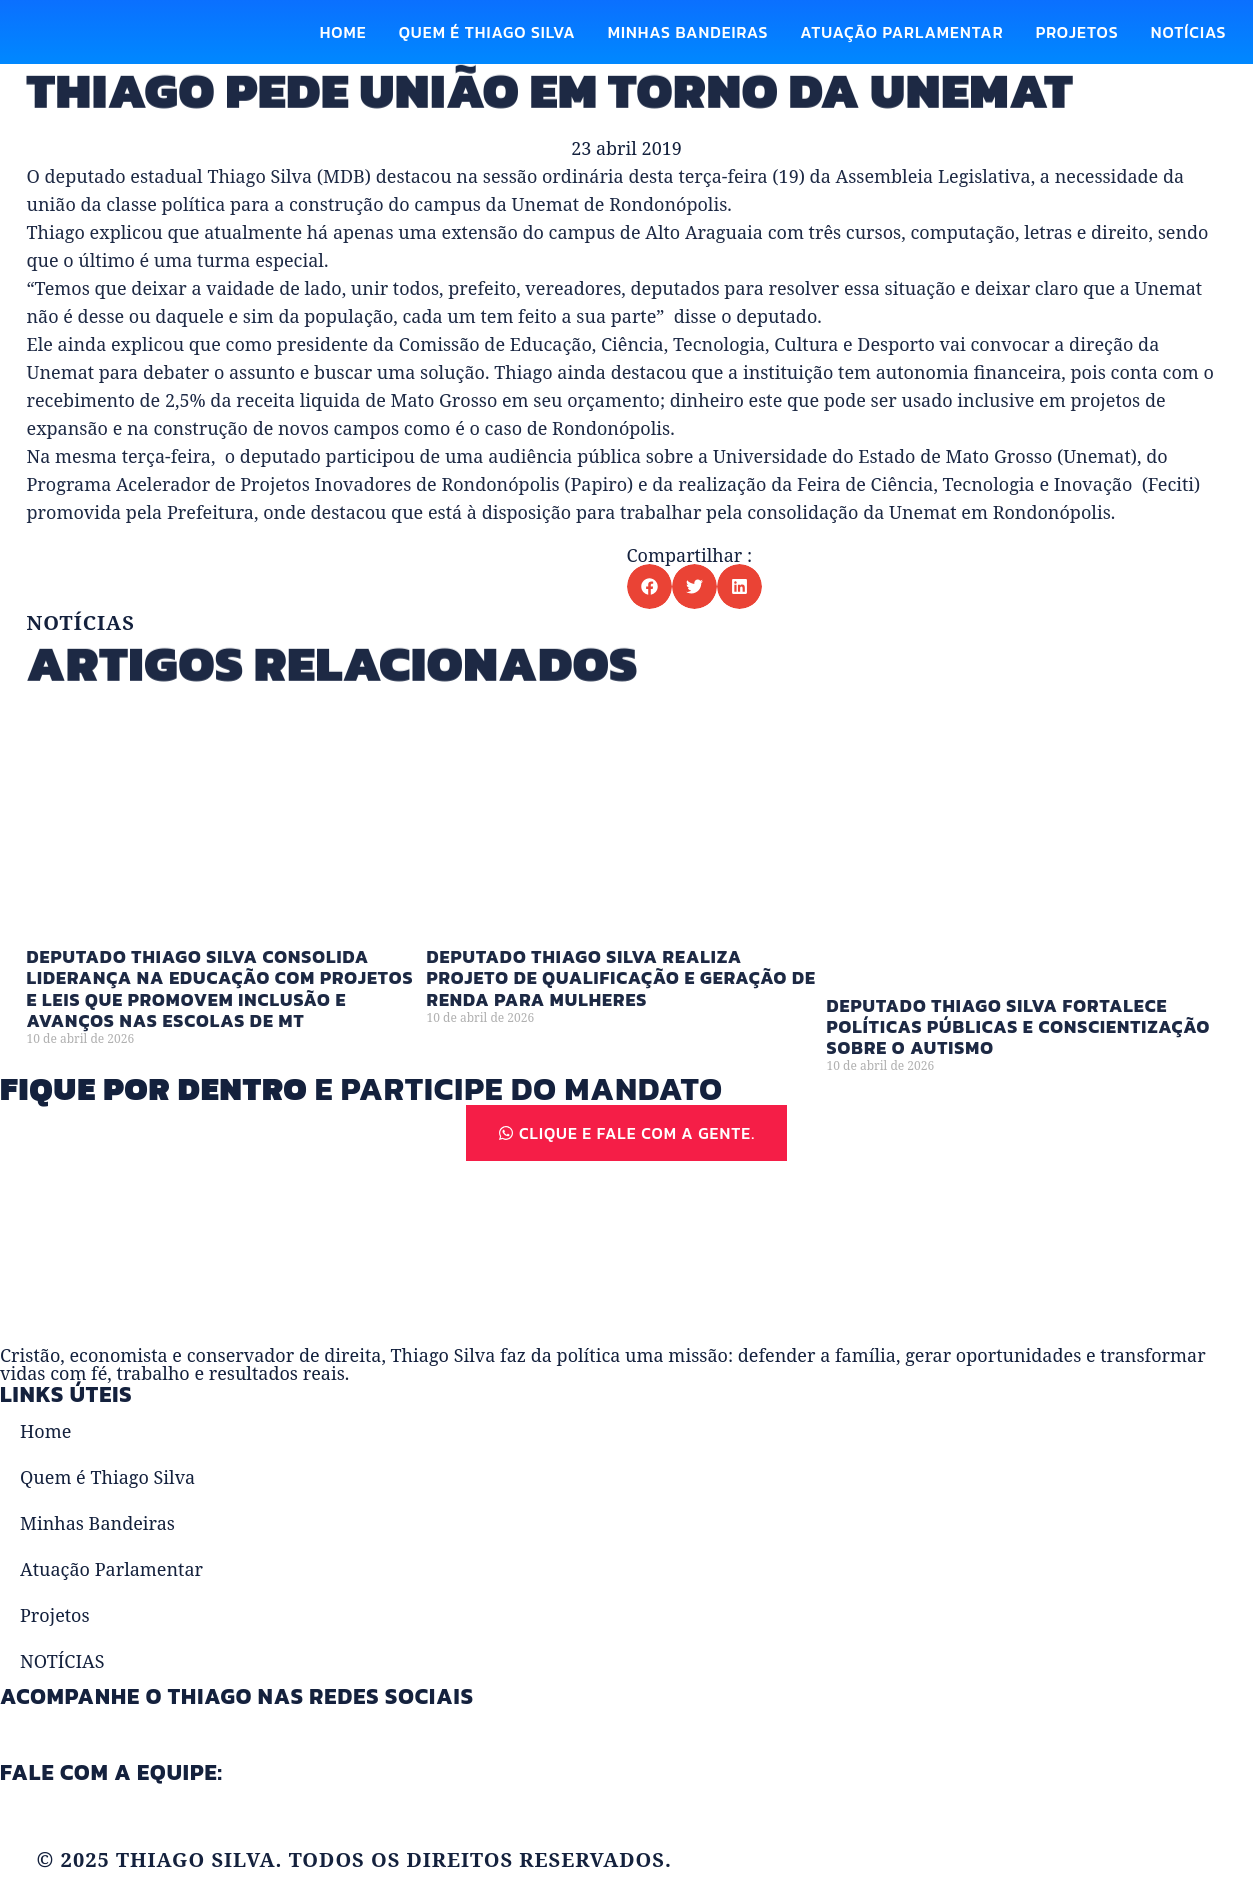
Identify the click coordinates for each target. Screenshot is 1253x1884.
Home (343, 32)
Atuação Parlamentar (901, 32)
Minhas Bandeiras (688, 32)
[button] (649, 586)
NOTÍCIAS (1189, 32)
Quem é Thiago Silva (487, 32)
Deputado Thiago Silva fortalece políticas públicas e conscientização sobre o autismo (1019, 1057)
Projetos (1077, 32)
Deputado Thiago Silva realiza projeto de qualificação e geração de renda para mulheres (621, 1008)
